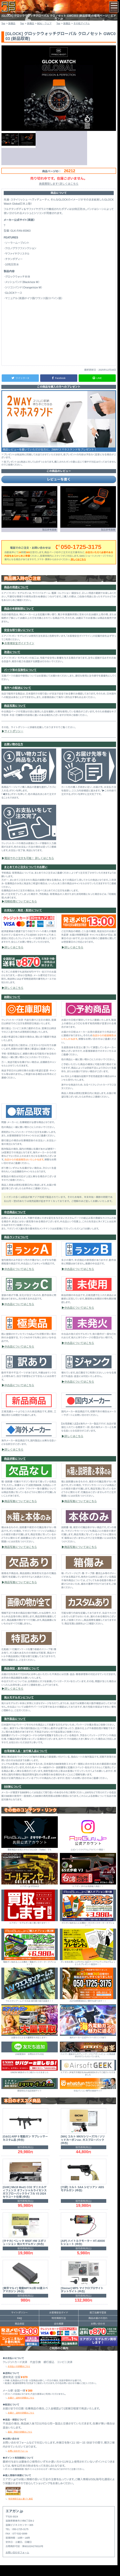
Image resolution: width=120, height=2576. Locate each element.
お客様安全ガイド (58, 2312)
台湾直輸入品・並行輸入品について (25, 1751)
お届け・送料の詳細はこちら (21, 2398)
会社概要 (58, 2323)
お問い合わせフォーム (18, 2451)
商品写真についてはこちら (20, 1501)
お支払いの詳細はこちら (19, 2366)
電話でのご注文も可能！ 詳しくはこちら (29, 858)
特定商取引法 (59, 2318)
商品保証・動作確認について (21, 1668)
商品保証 (19, 2323)
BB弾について (13, 1786)
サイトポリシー (13, 731)
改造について (12, 652)
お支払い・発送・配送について (23, 910)
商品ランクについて (16, 1237)
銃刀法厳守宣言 (98, 2312)
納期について (12, 997)
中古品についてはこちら (19, 1269)
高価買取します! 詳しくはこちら (58, 183)
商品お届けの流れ (97, 2318)
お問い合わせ (98, 2323)
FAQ (19, 2318)
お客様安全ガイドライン (19, 643)
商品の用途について (16, 587)
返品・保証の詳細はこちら (20, 2432)
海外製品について (15, 1719)
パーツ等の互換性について (20, 670)
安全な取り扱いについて (19, 630)
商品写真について (15, 705)
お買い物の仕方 (13, 744)
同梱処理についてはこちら (20, 901)
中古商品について (15, 1212)
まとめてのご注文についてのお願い (25, 867)
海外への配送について (17, 687)
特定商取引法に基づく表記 (20, 2499)
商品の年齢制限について (19, 608)
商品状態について (15, 1458)
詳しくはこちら (78, 559)
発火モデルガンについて (19, 1697)
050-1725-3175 (81, 547)
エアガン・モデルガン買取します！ (98, 2341)
